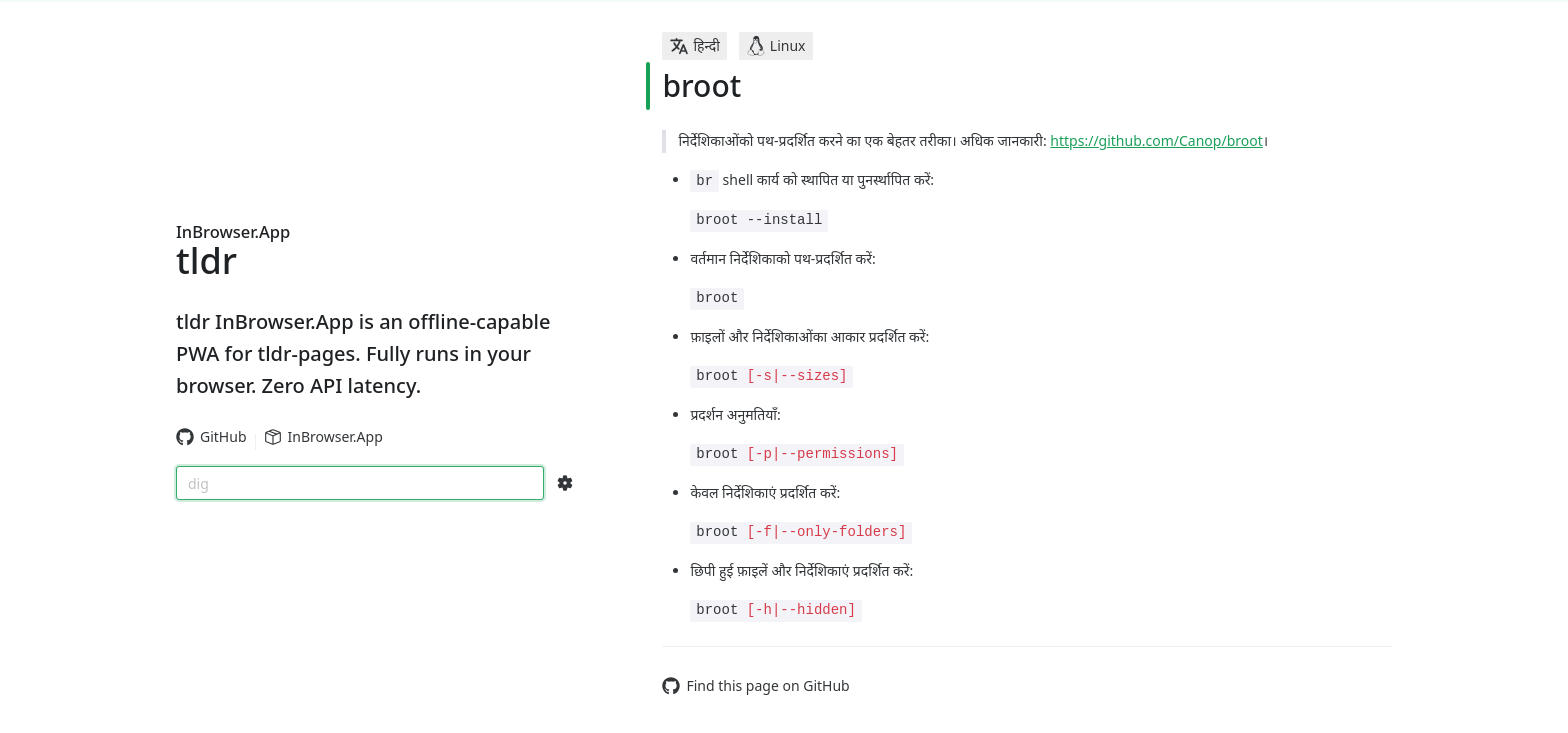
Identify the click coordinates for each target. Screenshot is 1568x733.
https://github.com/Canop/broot (1156, 140)
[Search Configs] (565, 483)
